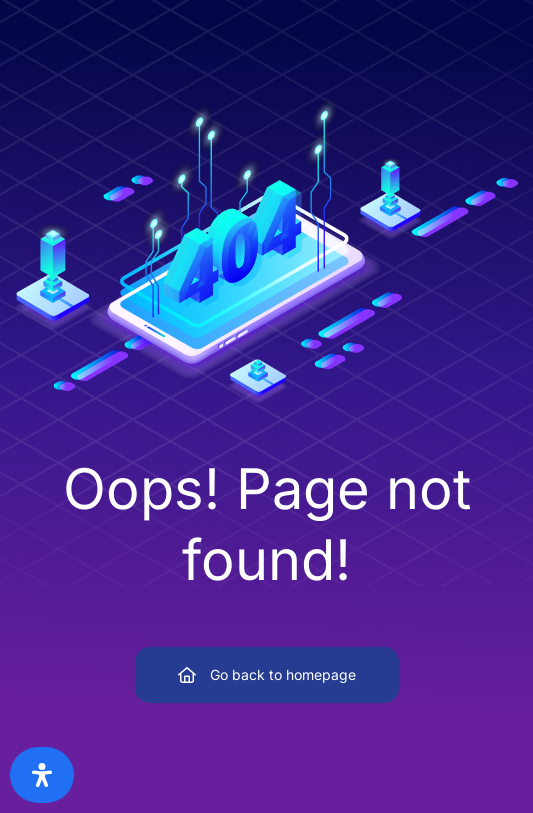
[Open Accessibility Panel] (42, 775)
